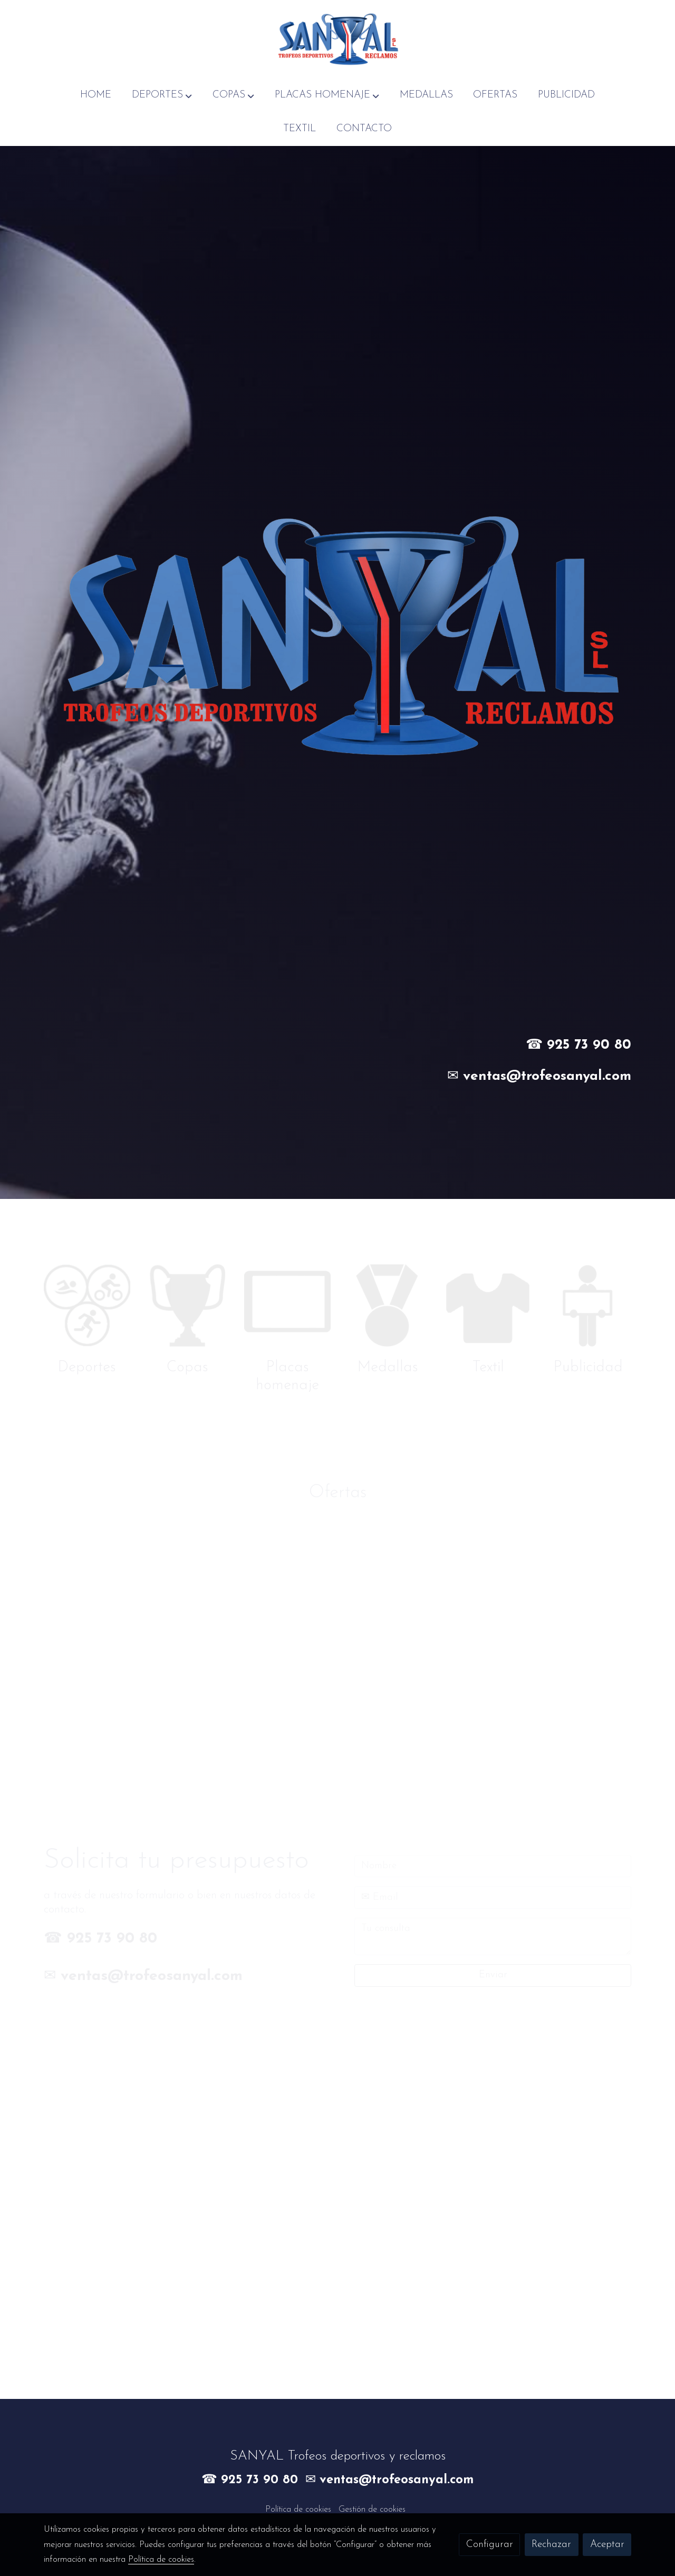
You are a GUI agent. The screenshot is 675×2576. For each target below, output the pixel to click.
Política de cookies (298, 2509)
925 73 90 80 (589, 1045)
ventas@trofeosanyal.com (547, 1076)
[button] (162, 95)
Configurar (489, 2545)
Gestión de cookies (372, 2509)
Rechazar (551, 2545)
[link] (337, 39)
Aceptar (607, 2545)
